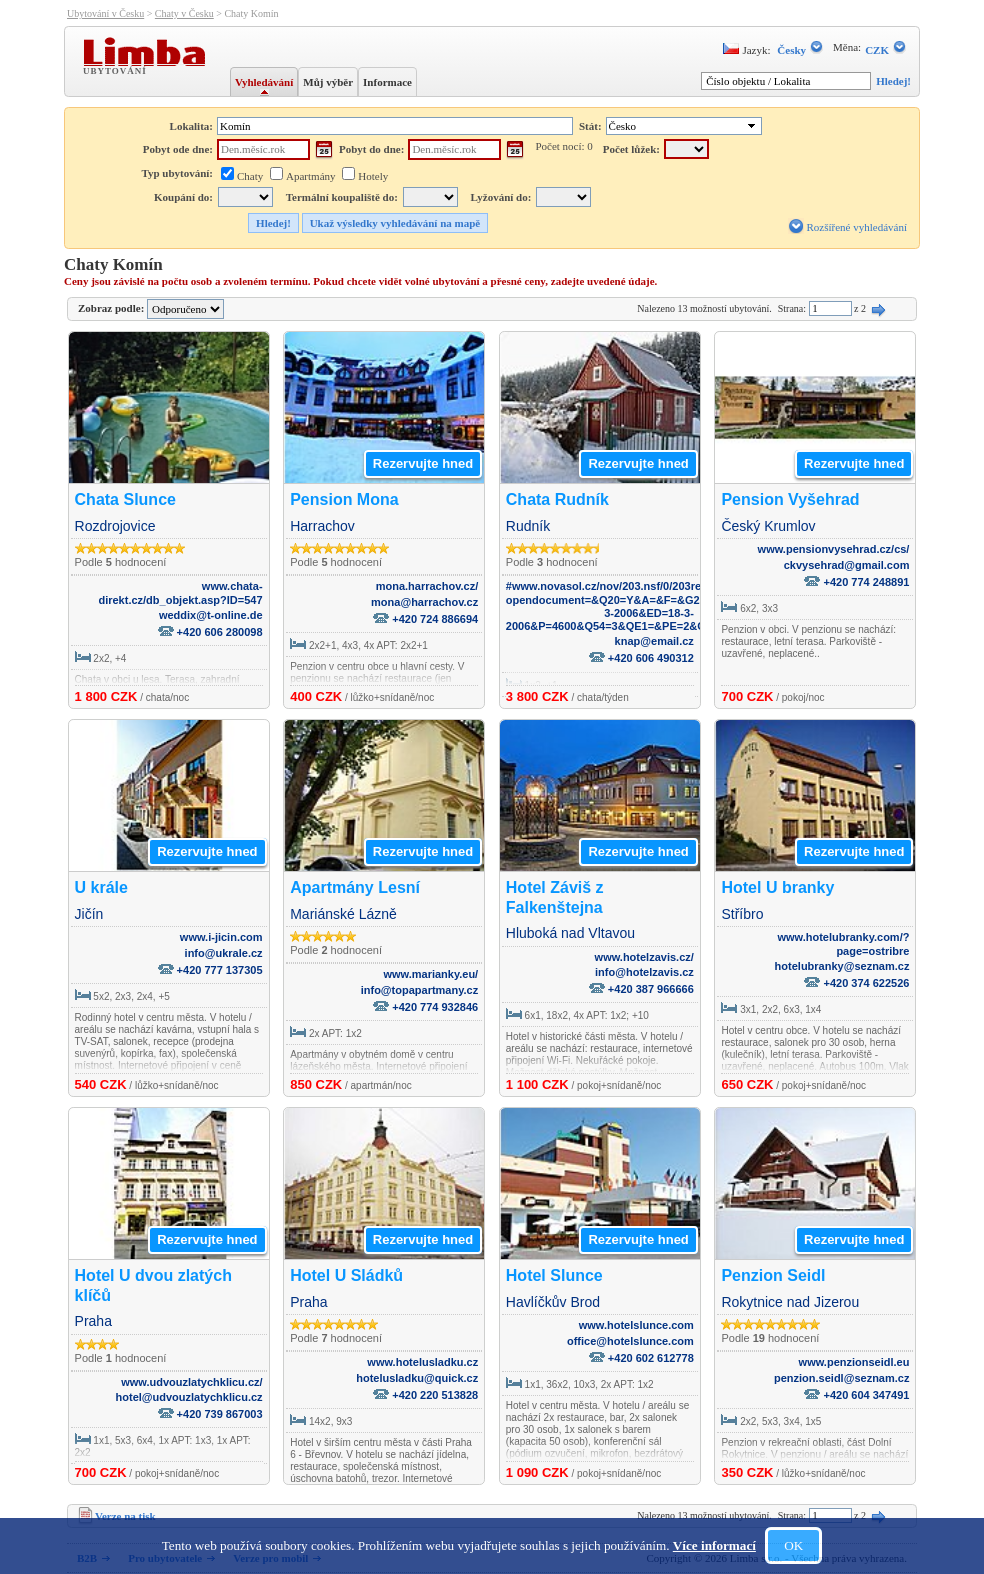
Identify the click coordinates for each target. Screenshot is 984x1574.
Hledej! (893, 81)
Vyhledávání (264, 82)
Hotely (373, 176)
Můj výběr (328, 82)
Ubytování (117, 70)
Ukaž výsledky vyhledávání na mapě (395, 223)
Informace (387, 82)
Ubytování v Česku (105, 13)
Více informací (714, 1545)
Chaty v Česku (184, 13)
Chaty (250, 176)
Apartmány (310, 176)
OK (793, 1545)
